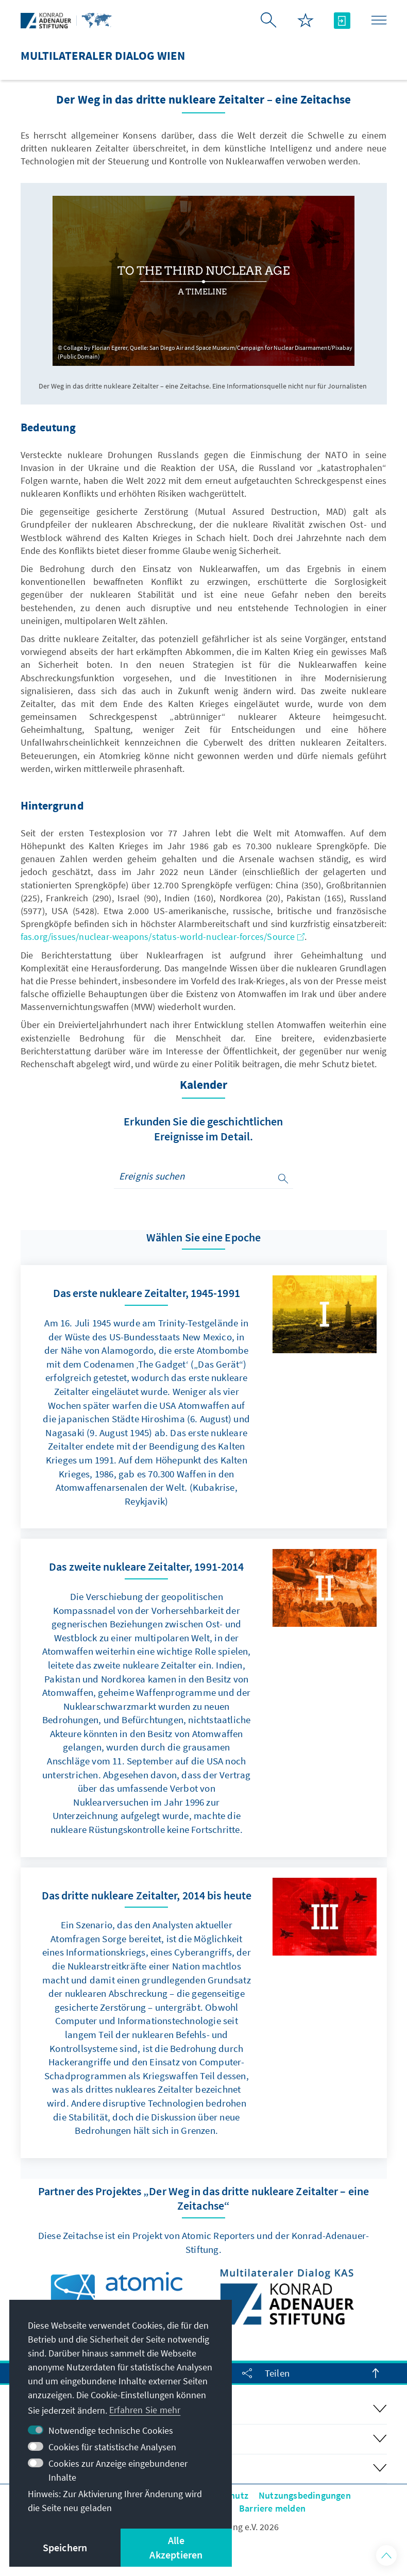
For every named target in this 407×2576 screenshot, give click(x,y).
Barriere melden (272, 2508)
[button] (386, 2555)
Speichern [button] (65, 2547)
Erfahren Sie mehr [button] (144, 2410)
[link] (204, 1396)
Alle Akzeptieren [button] (175, 2547)
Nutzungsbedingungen (305, 2495)
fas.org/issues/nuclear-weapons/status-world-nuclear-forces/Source (162, 936)
